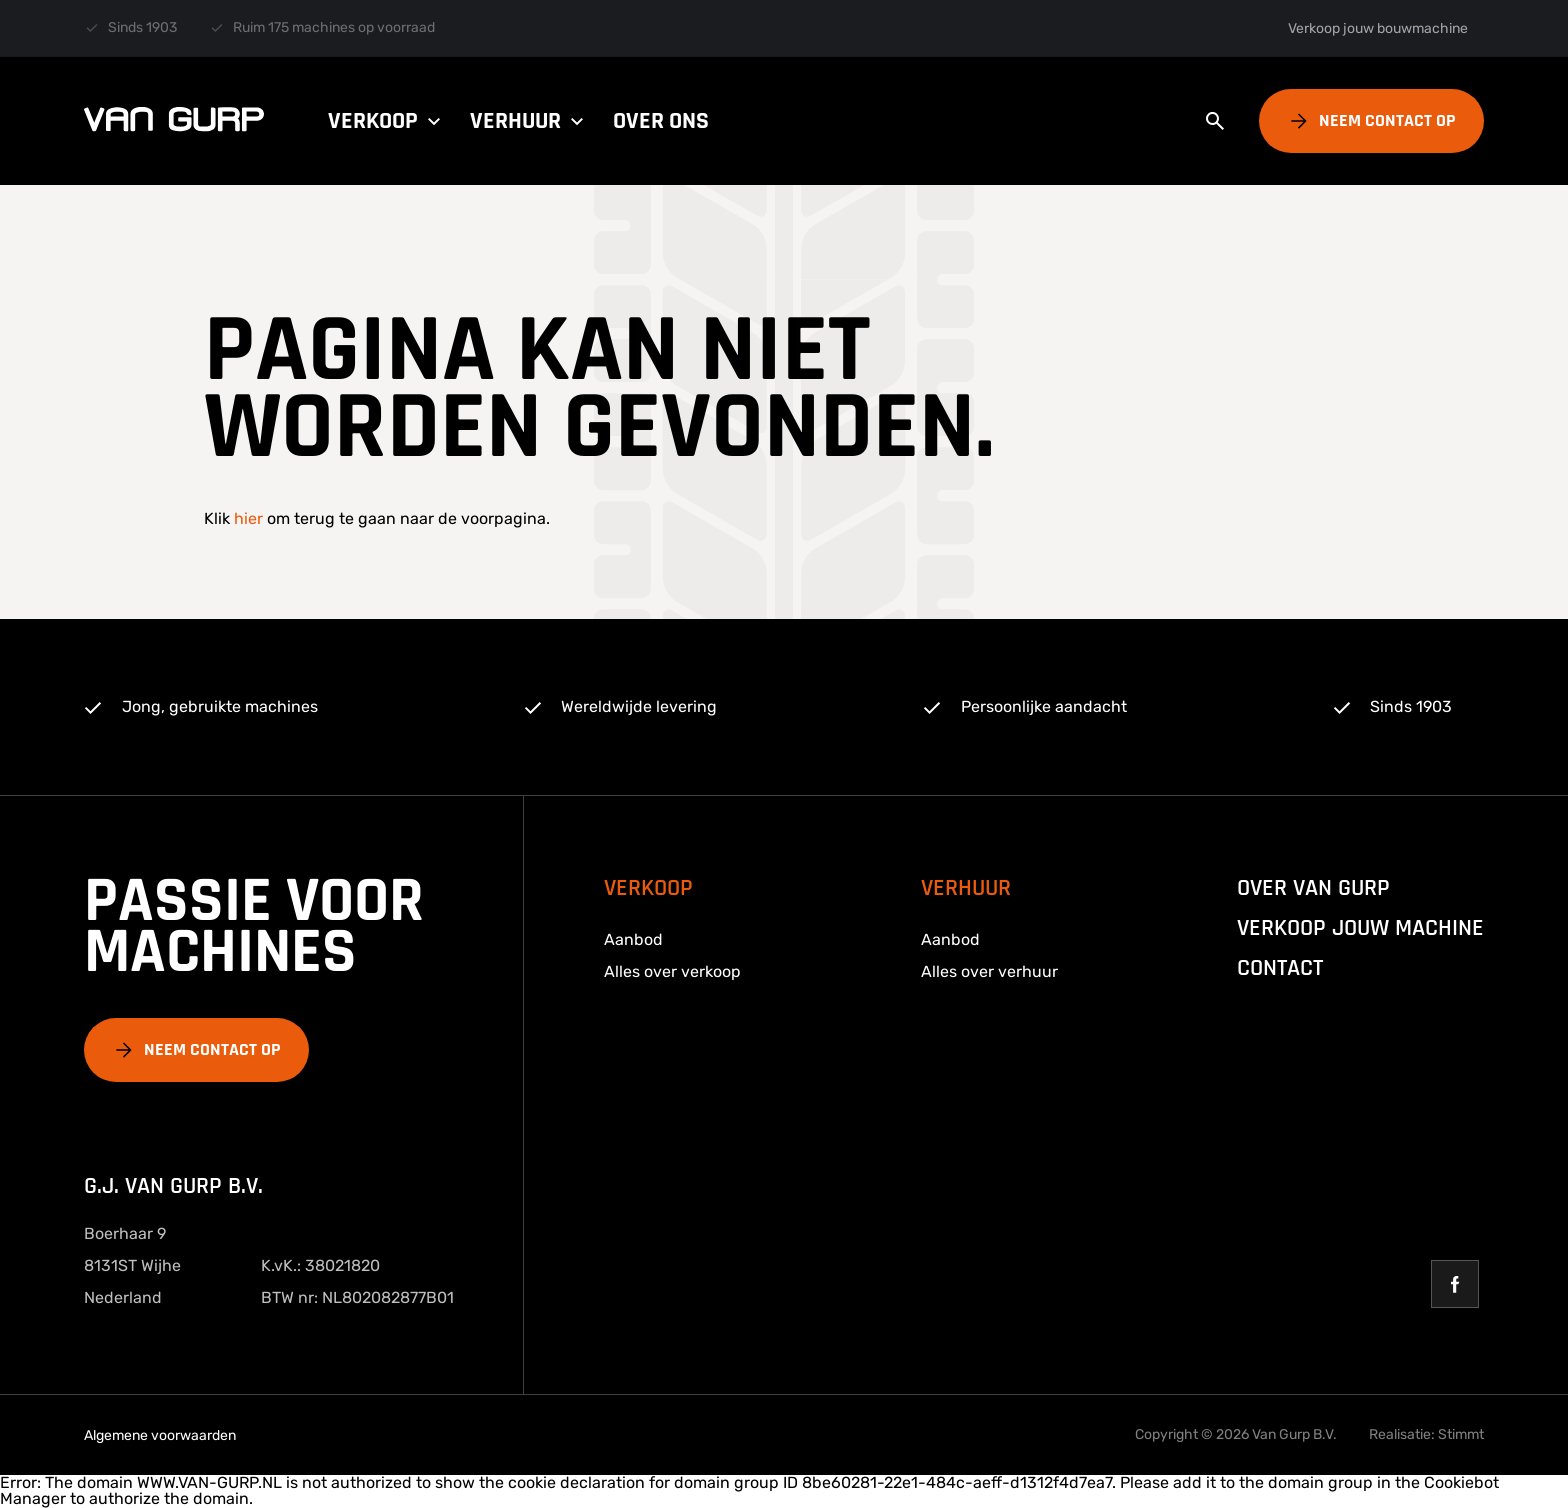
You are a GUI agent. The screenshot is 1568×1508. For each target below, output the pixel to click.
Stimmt (1461, 1434)
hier (248, 518)
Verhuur (529, 121)
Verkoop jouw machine (1360, 928)
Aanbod (633, 939)
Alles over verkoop (672, 971)
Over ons (661, 121)
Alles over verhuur (989, 971)
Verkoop (387, 121)
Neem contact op (1387, 120)
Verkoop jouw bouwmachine (1378, 28)
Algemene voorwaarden (160, 1435)
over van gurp (1313, 888)
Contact (1280, 968)
